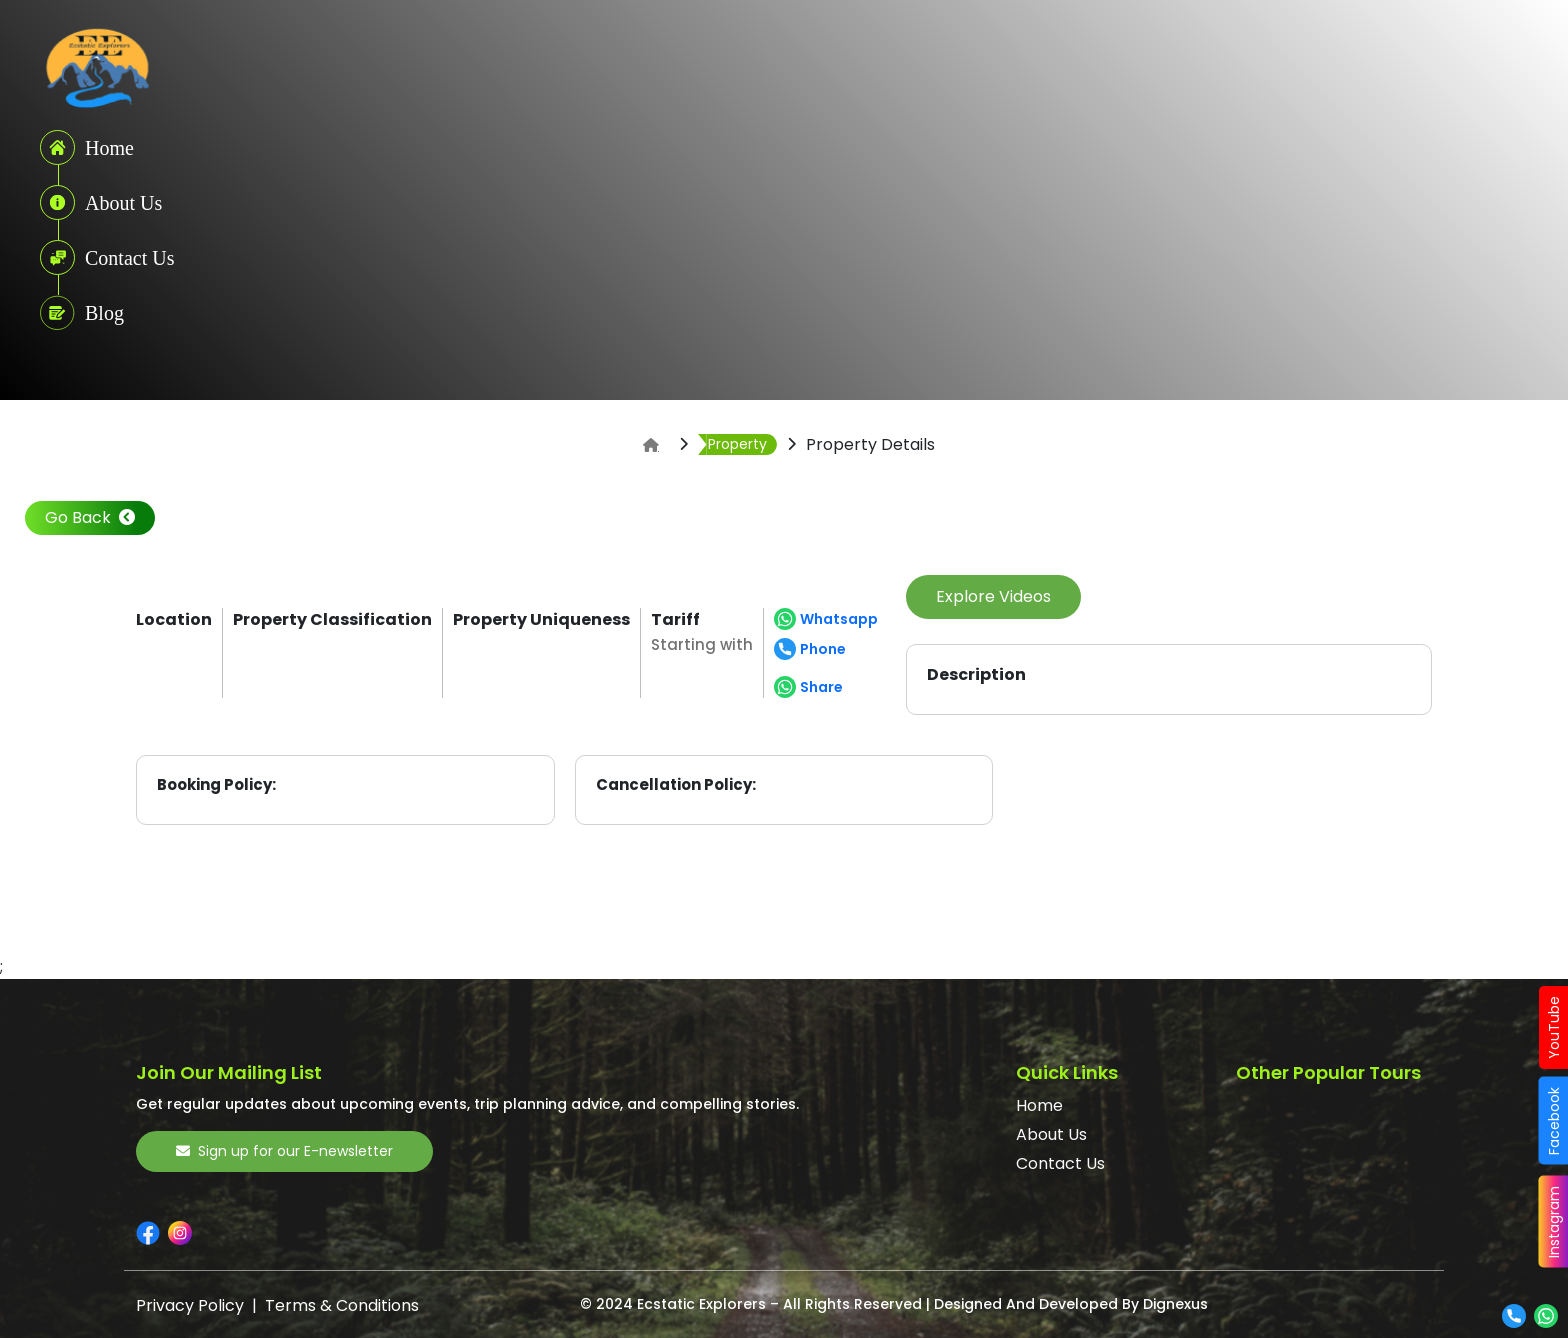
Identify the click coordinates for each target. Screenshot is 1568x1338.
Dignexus (1175, 1304)
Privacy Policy (190, 1305)
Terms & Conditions (342, 1305)
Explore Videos (993, 596)
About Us (1051, 1134)
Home (1039, 1105)
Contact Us (1060, 1163)
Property (737, 444)
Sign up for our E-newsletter (284, 1151)
